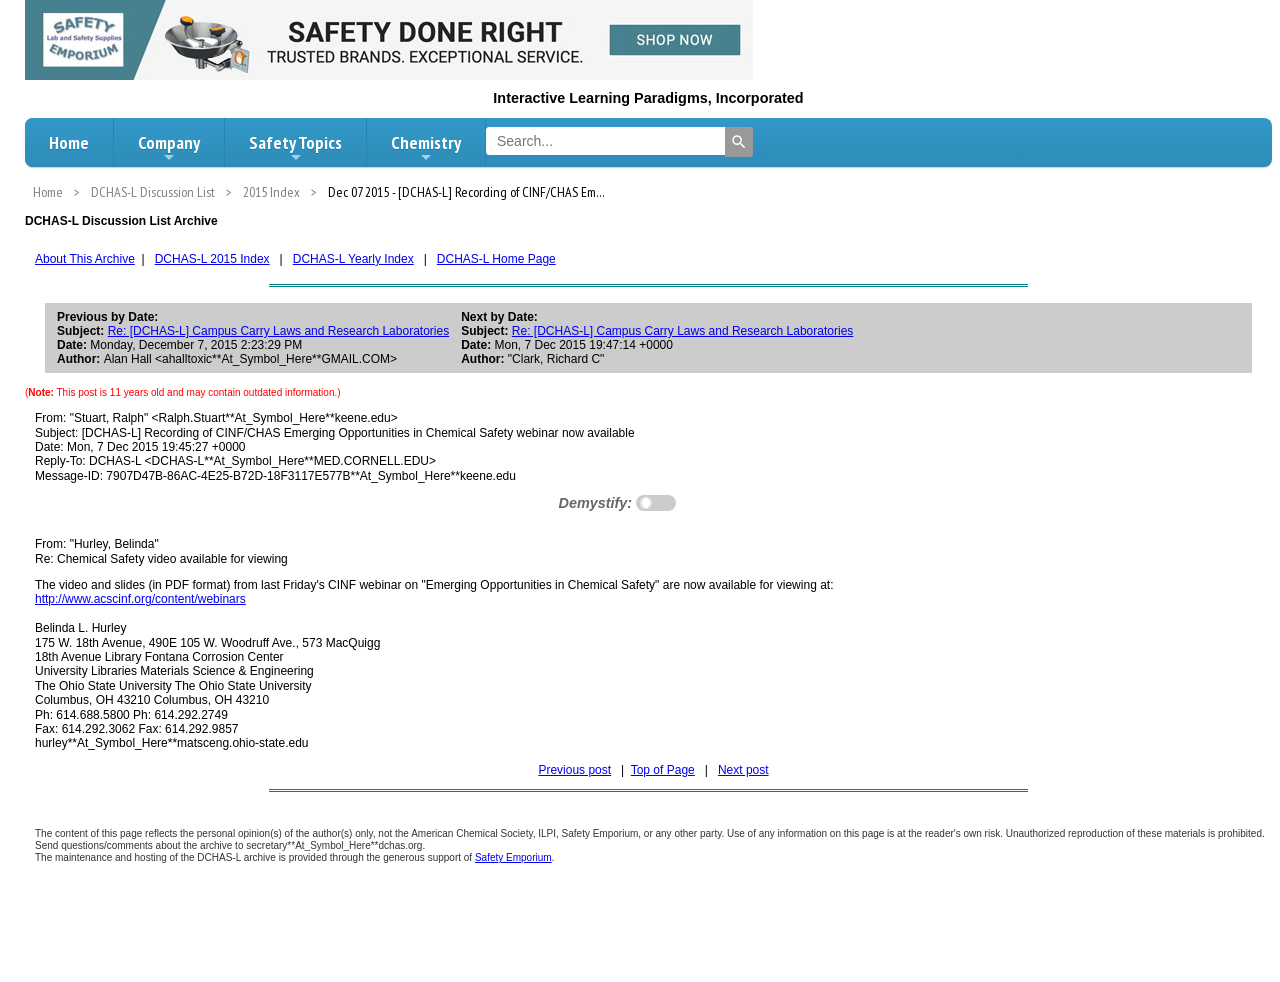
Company (169, 148)
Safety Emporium (513, 857)
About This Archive (85, 259)
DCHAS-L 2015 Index (212, 259)
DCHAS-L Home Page (496, 259)
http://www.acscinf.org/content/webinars (140, 599)
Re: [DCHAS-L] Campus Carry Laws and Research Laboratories (278, 331)
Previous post (574, 770)
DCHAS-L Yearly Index (353, 259)
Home (69, 142)
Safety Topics (295, 148)
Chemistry (426, 148)
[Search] (739, 142)
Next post (743, 770)
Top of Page (663, 770)
